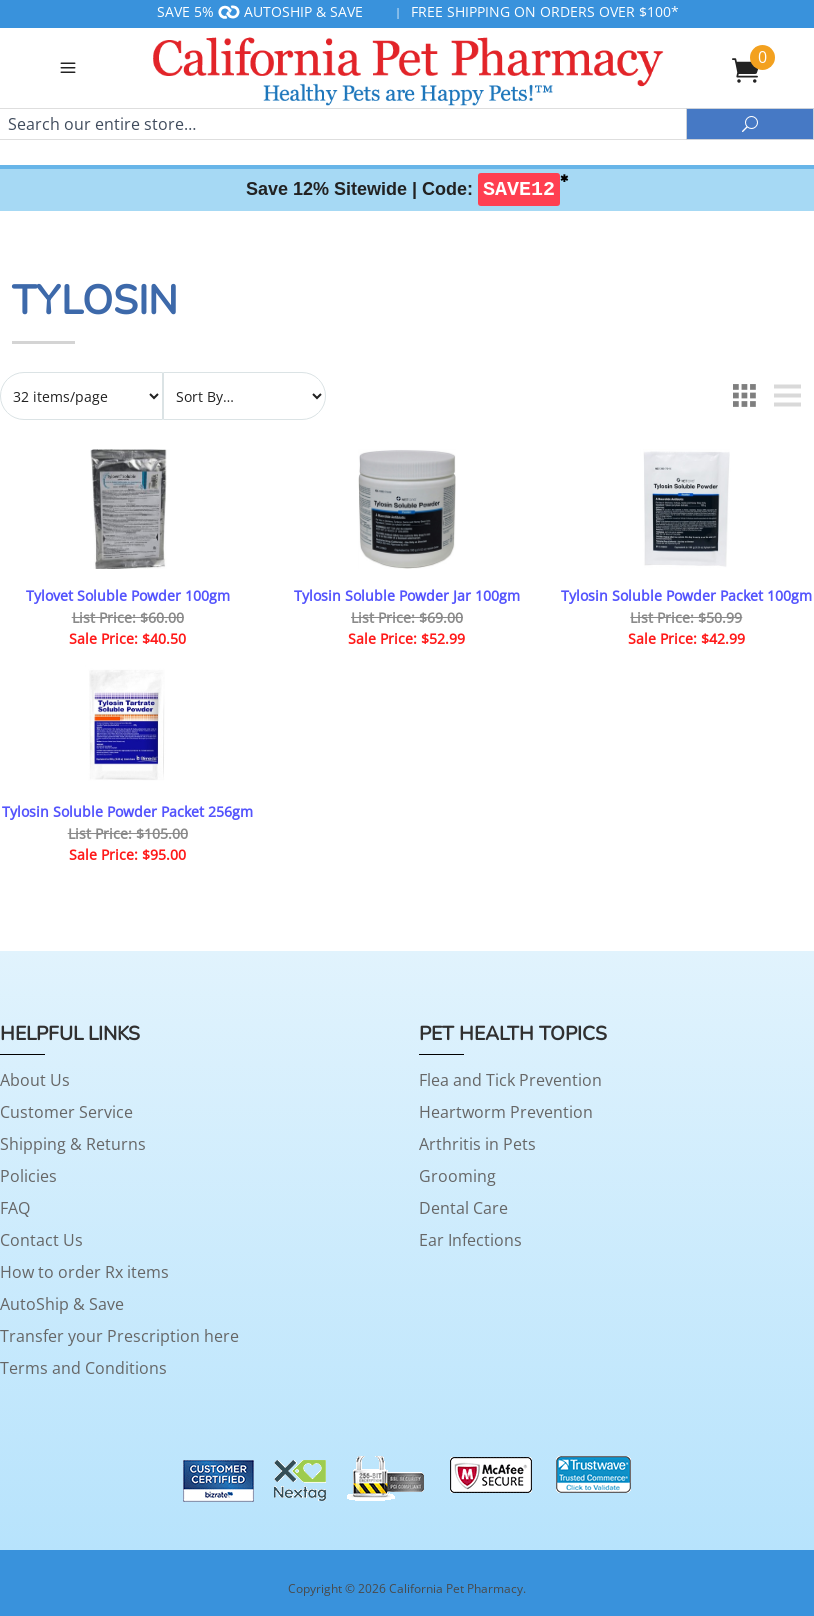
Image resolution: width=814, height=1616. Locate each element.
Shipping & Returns (73, 1144)
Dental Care (463, 1208)
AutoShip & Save (62, 1304)
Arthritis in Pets (477, 1144)
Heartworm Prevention (506, 1112)
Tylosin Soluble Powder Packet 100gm (686, 595)
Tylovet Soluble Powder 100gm (128, 595)
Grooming (457, 1176)
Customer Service (66, 1112)
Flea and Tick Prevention (510, 1080)
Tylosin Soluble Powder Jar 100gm (407, 595)
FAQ (15, 1208)
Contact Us (41, 1240)
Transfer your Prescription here (119, 1336)
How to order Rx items (84, 1272)
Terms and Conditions (83, 1368)
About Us (35, 1080)
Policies (28, 1176)
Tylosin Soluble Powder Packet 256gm (127, 811)
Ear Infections (470, 1240)
